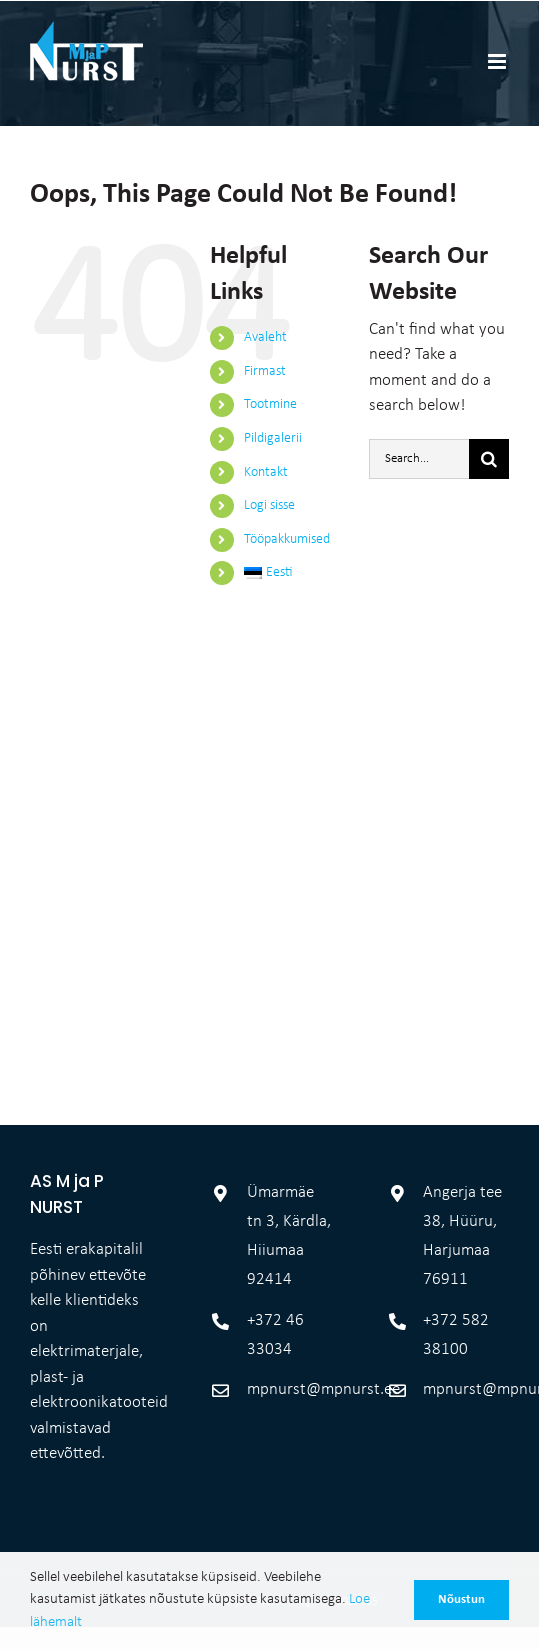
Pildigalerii (273, 438)
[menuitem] (292, 573)
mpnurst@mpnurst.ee (290, 1356)
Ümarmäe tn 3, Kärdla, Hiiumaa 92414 (289, 1203)
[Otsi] (489, 459)
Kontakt (266, 472)
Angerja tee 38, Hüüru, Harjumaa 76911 (462, 1203)
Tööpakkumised (287, 539)
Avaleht (265, 337)
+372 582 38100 (456, 1302)
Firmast (265, 371)
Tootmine (270, 404)
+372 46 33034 (275, 1302)
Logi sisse (269, 505)
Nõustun (461, 1599)
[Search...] (419, 459)
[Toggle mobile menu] (498, 61)
